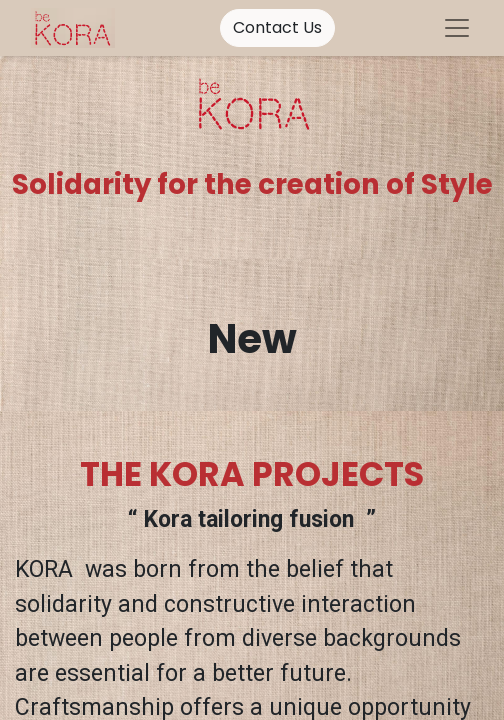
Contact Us (277, 27)
